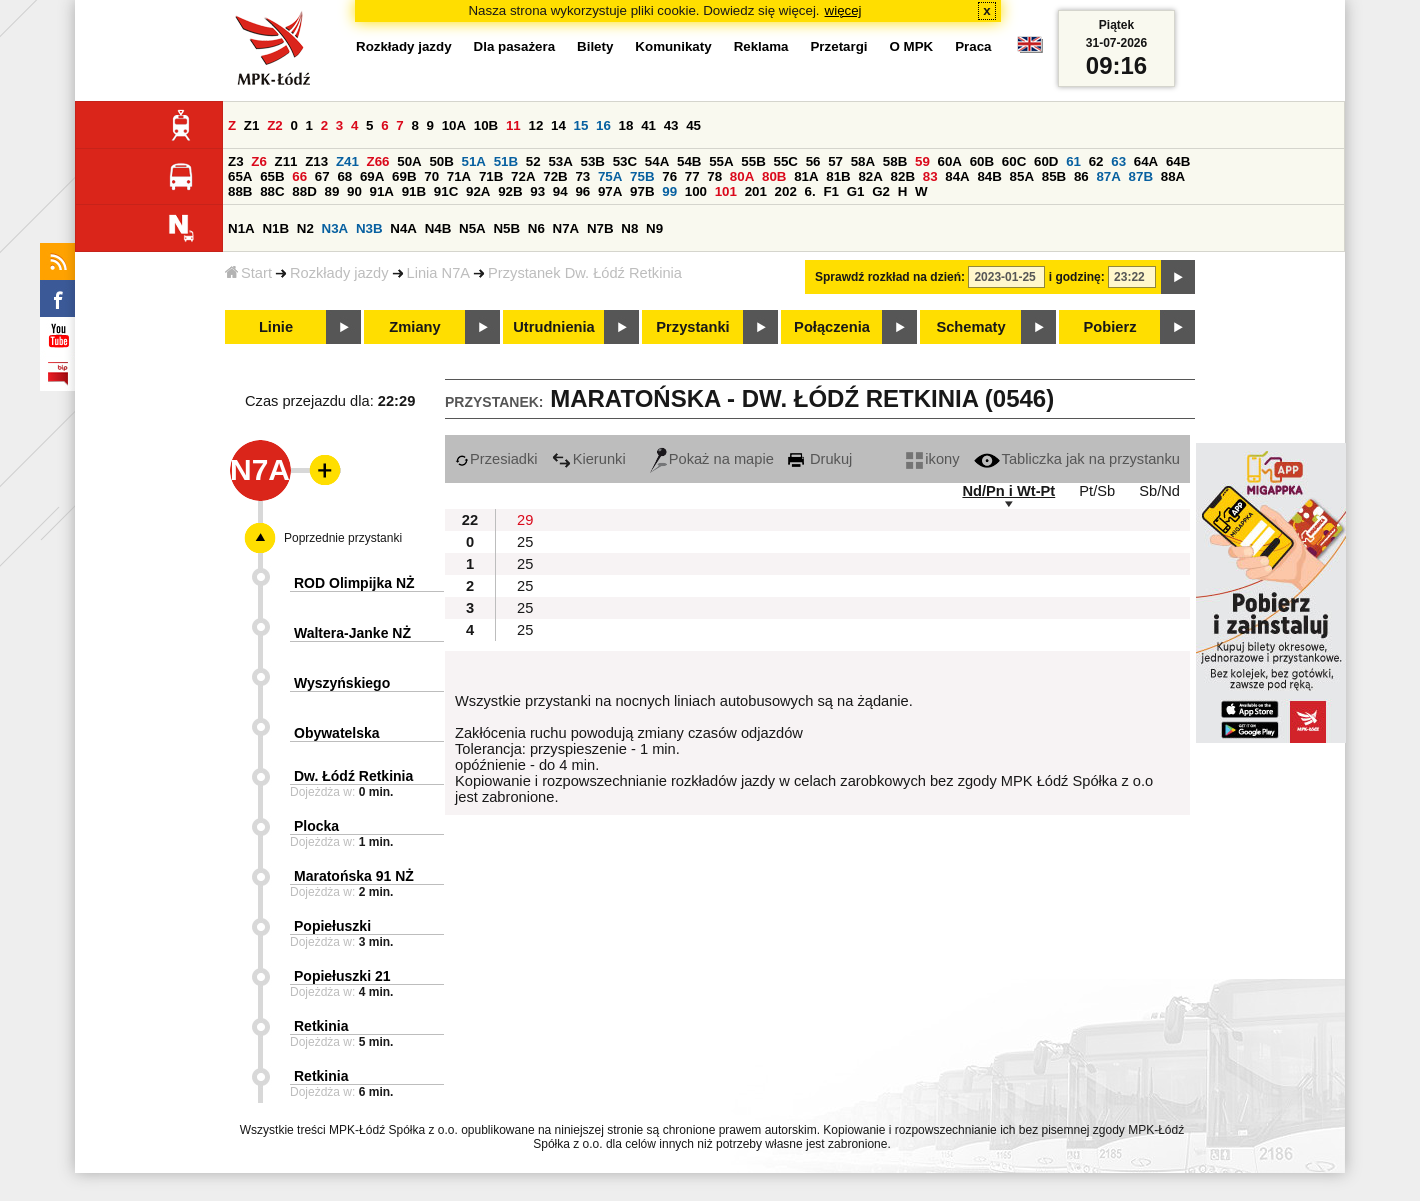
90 (354, 191)
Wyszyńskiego (342, 683)
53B (593, 161)
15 (581, 125)
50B (441, 161)
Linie (276, 327)
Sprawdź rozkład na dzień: (890, 277)
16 (603, 125)
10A (454, 125)
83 (930, 176)
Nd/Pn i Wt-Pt (1008, 491)
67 (322, 176)
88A (1173, 176)
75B (642, 176)
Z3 (236, 161)
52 (533, 161)
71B (491, 176)
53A (560, 161)
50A (409, 161)
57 (835, 161)
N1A (241, 228)
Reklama (761, 46)
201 (756, 191)
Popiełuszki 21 (342, 976)
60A (950, 161)
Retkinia (321, 1026)
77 (692, 176)
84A (957, 176)
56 (813, 161)
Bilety (595, 46)
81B (838, 176)
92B (510, 191)
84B (989, 176)
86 (1081, 176)
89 (331, 191)
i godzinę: (1077, 277)
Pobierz (1110, 327)
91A (382, 191)
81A (806, 176)
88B (240, 191)
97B (642, 191)
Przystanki (692, 327)
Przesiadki (496, 459)
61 (1073, 161)
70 (431, 176)
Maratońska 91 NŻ (354, 876)
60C (1014, 161)
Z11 (286, 161)
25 (525, 542)
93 (537, 191)
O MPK (912, 46)
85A (1022, 176)
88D (304, 191)
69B (404, 176)
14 (558, 125)
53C (625, 161)
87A (1108, 176)
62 (1096, 161)
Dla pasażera (515, 46)
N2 (305, 228)
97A (610, 191)
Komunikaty (673, 46)
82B (903, 176)
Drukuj (820, 459)
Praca (973, 46)
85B (1054, 176)
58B (895, 161)
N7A (566, 228)
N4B (438, 228)
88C (272, 191)
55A (721, 161)
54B (689, 161)
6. (810, 191)
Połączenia (832, 327)
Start (248, 273)
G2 (881, 191)
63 (1118, 161)
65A (240, 176)
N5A (472, 228)
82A (870, 176)
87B (1141, 176)
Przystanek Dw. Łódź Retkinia (585, 273)
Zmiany (414, 327)
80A (742, 176)
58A (863, 161)
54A (657, 161)
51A (474, 161)
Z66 (378, 161)
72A (523, 176)
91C (446, 191)
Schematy (970, 327)
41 (648, 125)
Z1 (252, 125)
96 (582, 191)
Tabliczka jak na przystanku (1077, 459)
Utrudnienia (553, 327)
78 (714, 176)
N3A (335, 228)
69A (372, 176)
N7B (600, 228)
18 (626, 125)
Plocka (316, 826)
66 (299, 176)
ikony (932, 459)
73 (582, 176)
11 (513, 125)
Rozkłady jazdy (339, 273)
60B (982, 161)
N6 (536, 228)
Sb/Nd (1159, 491)
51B (506, 161)
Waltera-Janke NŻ (352, 633)
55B (753, 161)
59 (922, 161)
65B (272, 176)
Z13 (316, 161)
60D (1046, 161)
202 (786, 191)
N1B (275, 228)
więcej (843, 10)
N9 (654, 228)
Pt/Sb (1097, 491)
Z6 (259, 161)
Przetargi (838, 46)
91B (414, 191)
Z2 (275, 125)
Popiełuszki (332, 926)
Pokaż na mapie (712, 459)
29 (525, 520)
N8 (629, 228)
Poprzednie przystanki (343, 538)
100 (696, 191)
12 (535, 125)
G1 (856, 191)
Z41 (347, 161)
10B (486, 125)
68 (344, 176)
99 (669, 191)
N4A (403, 228)
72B (555, 176)
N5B (506, 228)
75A (610, 176)
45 (693, 125)
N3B (369, 228)
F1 (831, 191)
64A (1146, 161)
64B (1178, 161)
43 (671, 125)
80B (774, 176)
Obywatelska (337, 733)
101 (726, 191)
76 (669, 176)
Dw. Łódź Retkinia (353, 776)
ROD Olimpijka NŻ (354, 583)
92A (478, 191)
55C (785, 161)
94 (560, 191)
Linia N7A (439, 273)
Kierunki (589, 459)
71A (459, 176)
